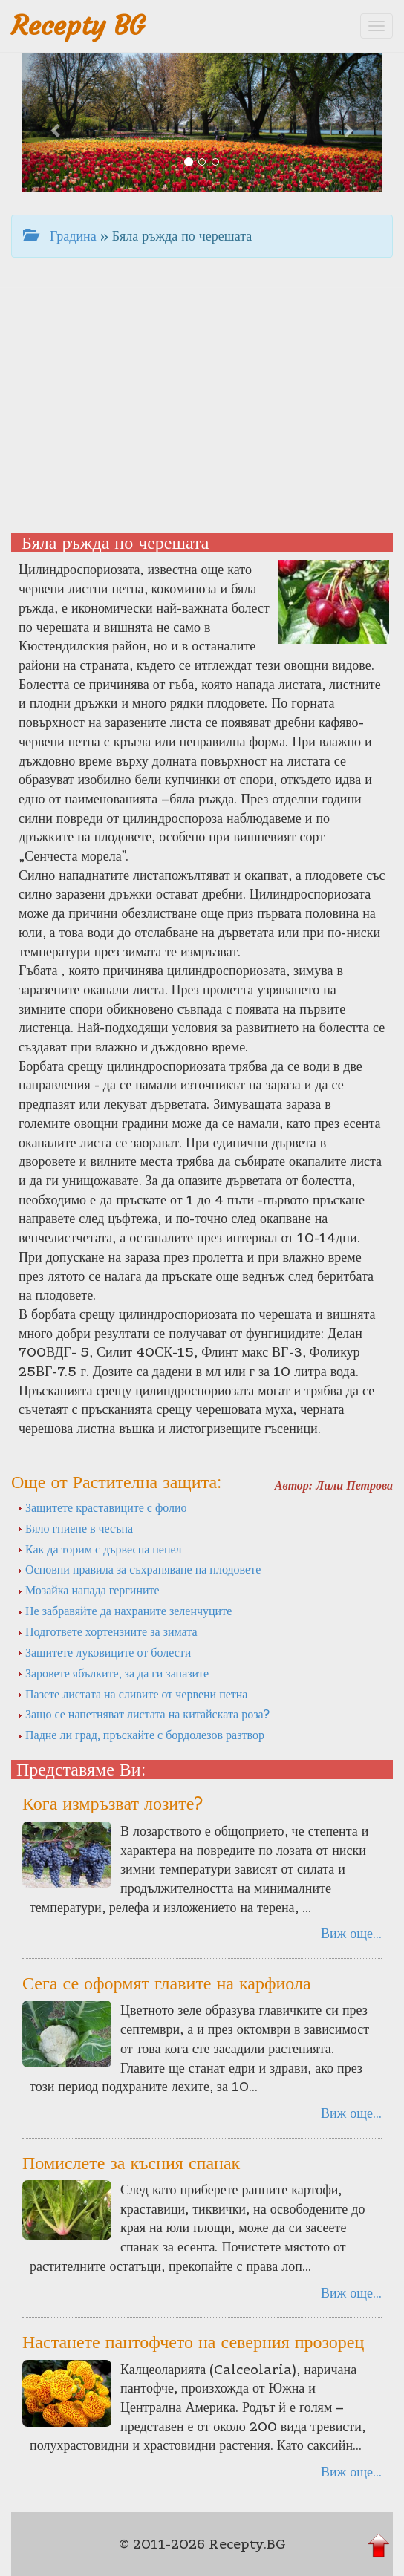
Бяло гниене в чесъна (75, 1528)
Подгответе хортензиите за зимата (107, 1631)
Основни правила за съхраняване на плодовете (139, 1569)
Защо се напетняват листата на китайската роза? (143, 1713)
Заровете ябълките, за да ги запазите (113, 1673)
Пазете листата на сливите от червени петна (132, 1693)
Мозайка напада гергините (88, 1589)
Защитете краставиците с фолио (102, 1507)
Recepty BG (78, 25)
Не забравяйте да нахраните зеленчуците (124, 1610)
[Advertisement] (202, 407)
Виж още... (351, 1933)
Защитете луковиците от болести (104, 1652)
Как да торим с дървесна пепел (99, 1549)
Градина (60, 235)
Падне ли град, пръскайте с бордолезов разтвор (140, 1734)
